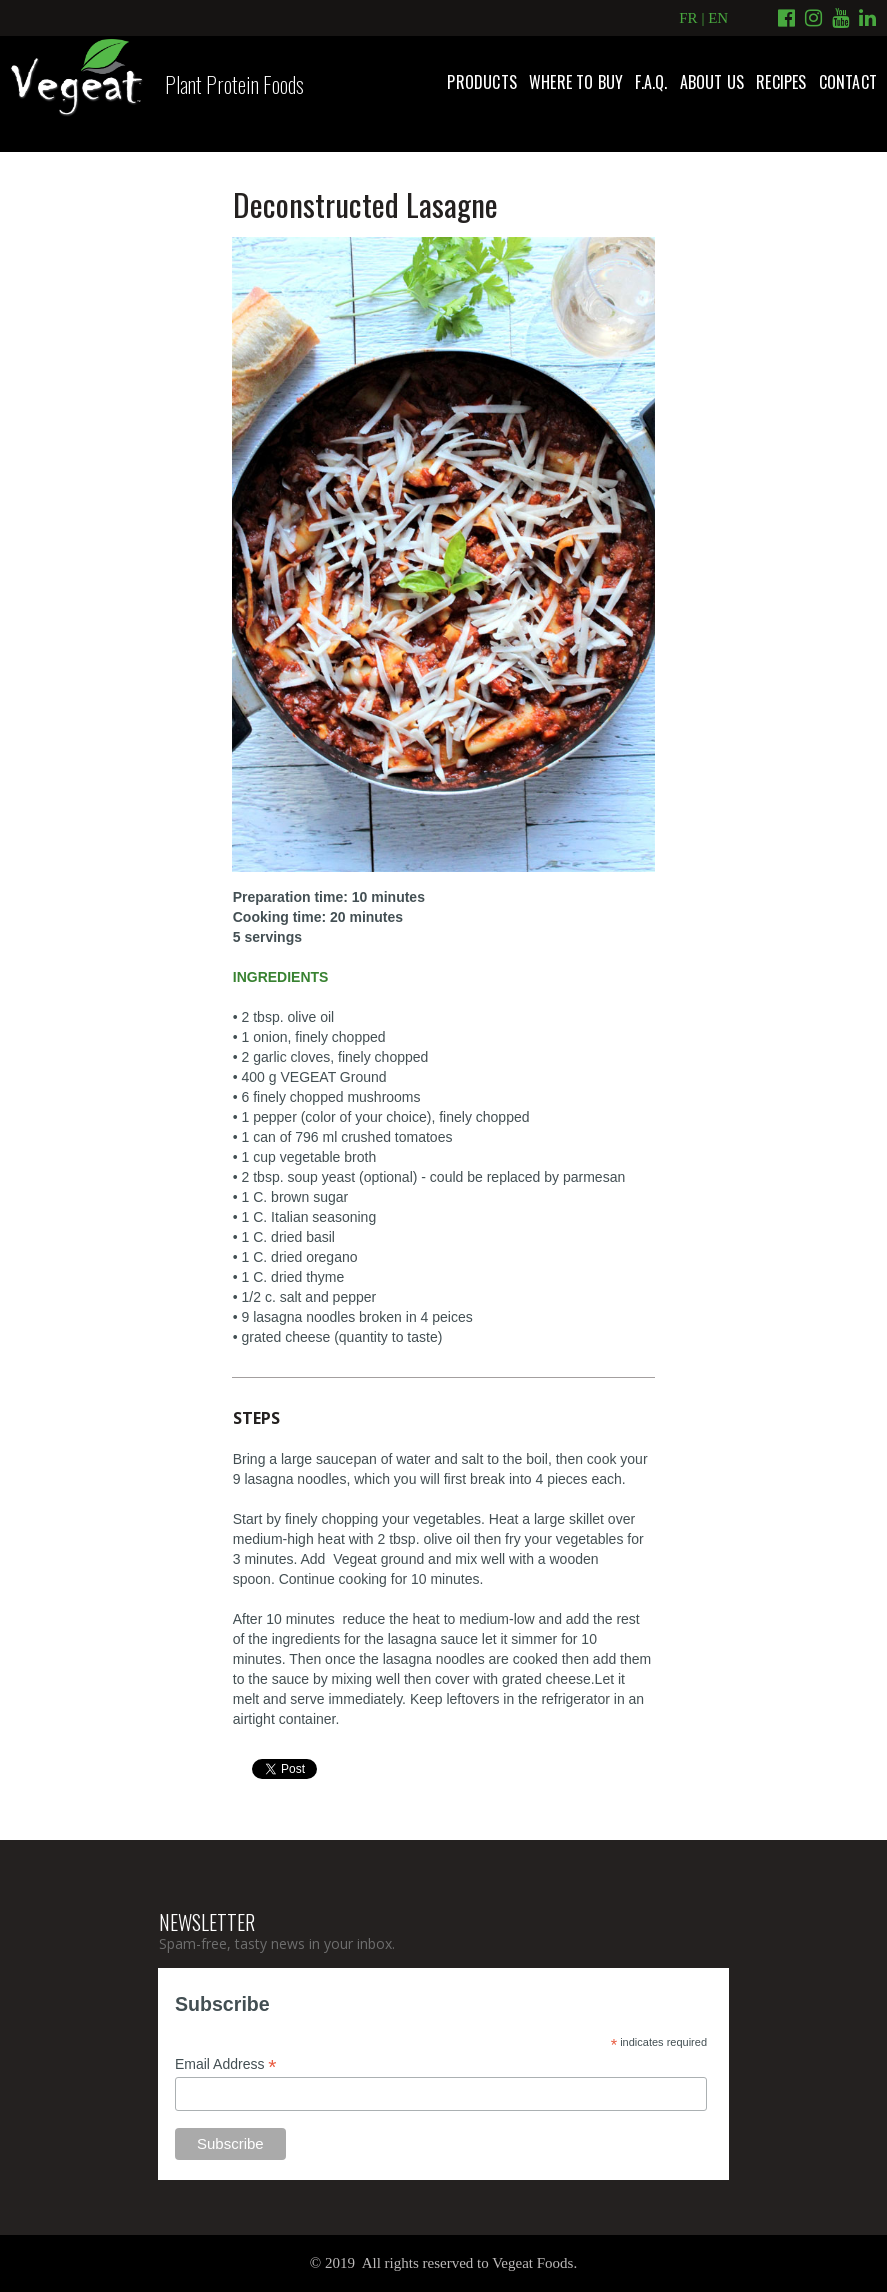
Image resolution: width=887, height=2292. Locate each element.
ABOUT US (712, 82)
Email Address (226, 2064)
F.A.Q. (651, 82)
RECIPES (781, 82)
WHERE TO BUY (576, 82)
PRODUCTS (482, 82)
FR (688, 18)
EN (718, 18)
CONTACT (848, 82)
